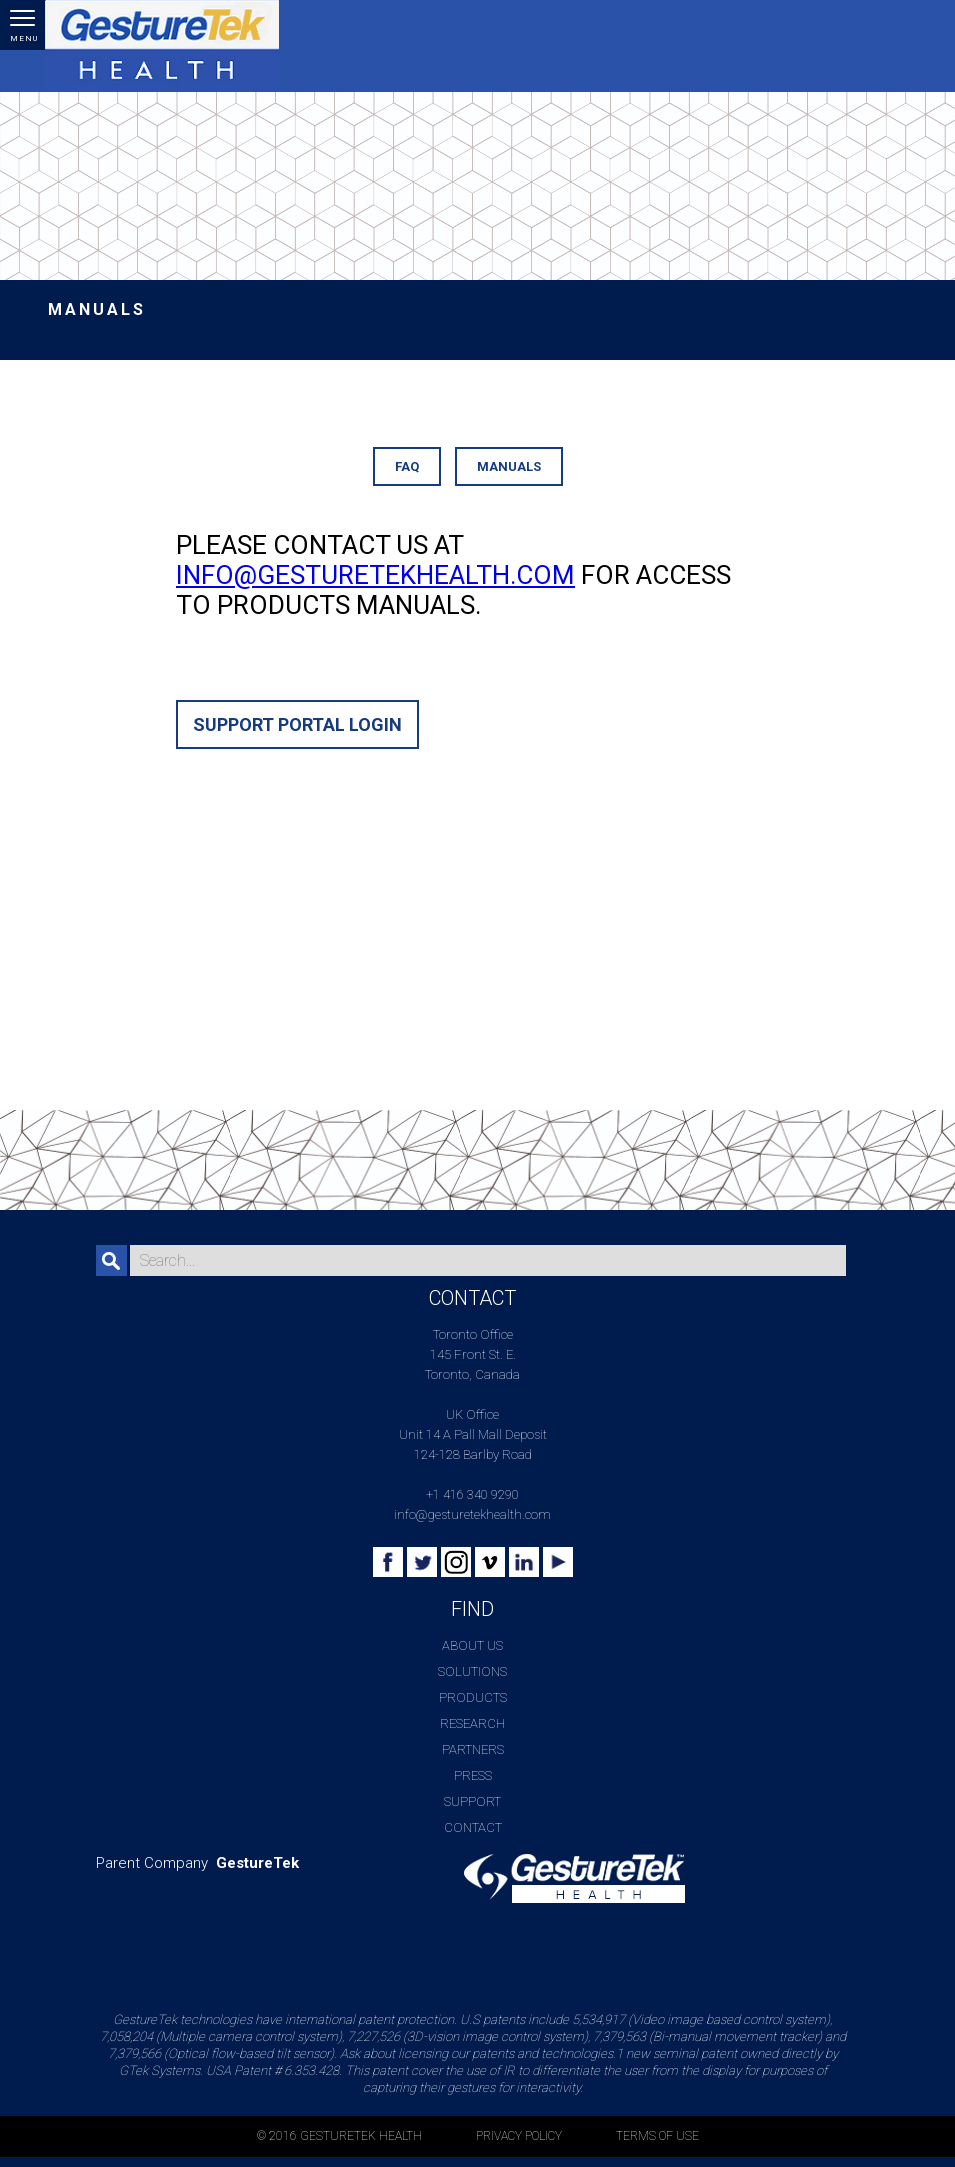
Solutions (472, 1671)
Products (473, 1697)
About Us (472, 1645)
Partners (473, 1749)
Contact (473, 1827)
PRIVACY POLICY (519, 2136)
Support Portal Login (297, 724)
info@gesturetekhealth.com (375, 575)
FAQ (407, 466)
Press (473, 1775)
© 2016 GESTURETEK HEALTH (339, 2136)
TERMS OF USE (657, 2136)
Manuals (509, 466)
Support (472, 1801)
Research (472, 1723)
